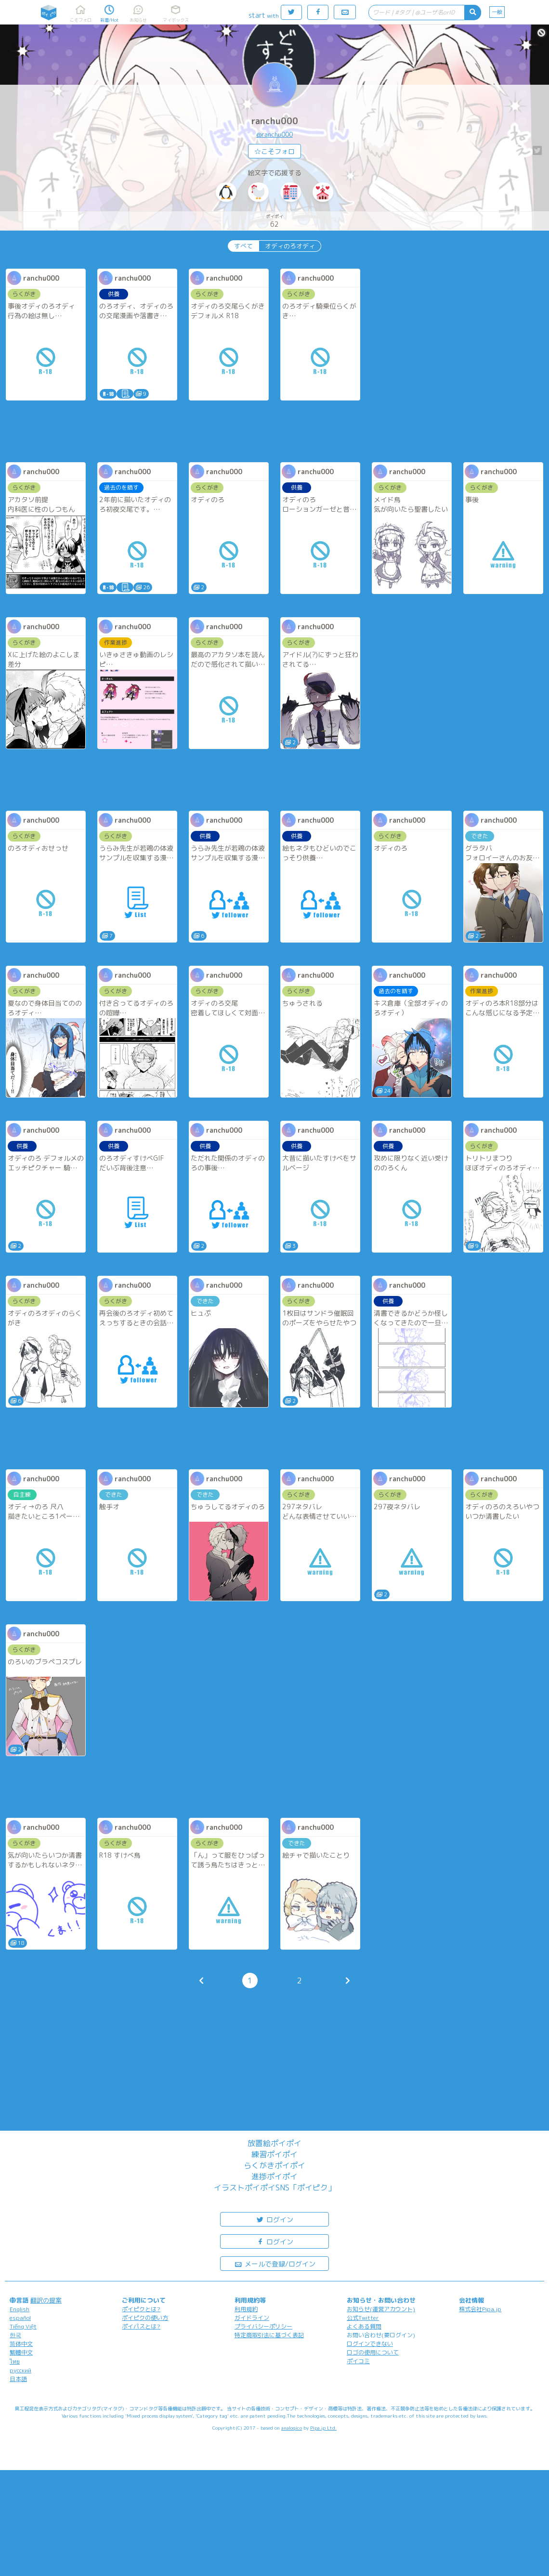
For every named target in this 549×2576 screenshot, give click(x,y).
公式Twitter (363, 2318)
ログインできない (370, 2344)
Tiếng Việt (23, 2326)
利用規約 (246, 2309)
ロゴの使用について (373, 2352)
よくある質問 (364, 2326)
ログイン (274, 2219)
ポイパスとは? (141, 2326)
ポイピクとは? (141, 2309)
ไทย (15, 2361)
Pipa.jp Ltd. (323, 2427)
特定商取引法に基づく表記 (269, 2335)
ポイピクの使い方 (145, 2318)
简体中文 (21, 2344)
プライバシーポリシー (263, 2326)
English (19, 2309)
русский (20, 2370)
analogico (291, 2427)
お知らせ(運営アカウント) (381, 2309)
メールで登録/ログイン (274, 2263)
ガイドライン (252, 2318)
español (20, 2318)
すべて (243, 246)
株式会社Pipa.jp (480, 2309)
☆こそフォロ (274, 151)
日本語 (18, 2379)
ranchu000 (274, 121)
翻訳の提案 (46, 2300)
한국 (15, 2335)
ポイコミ (358, 2361)
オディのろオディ (290, 246)
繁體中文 (21, 2352)
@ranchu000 (274, 134)
